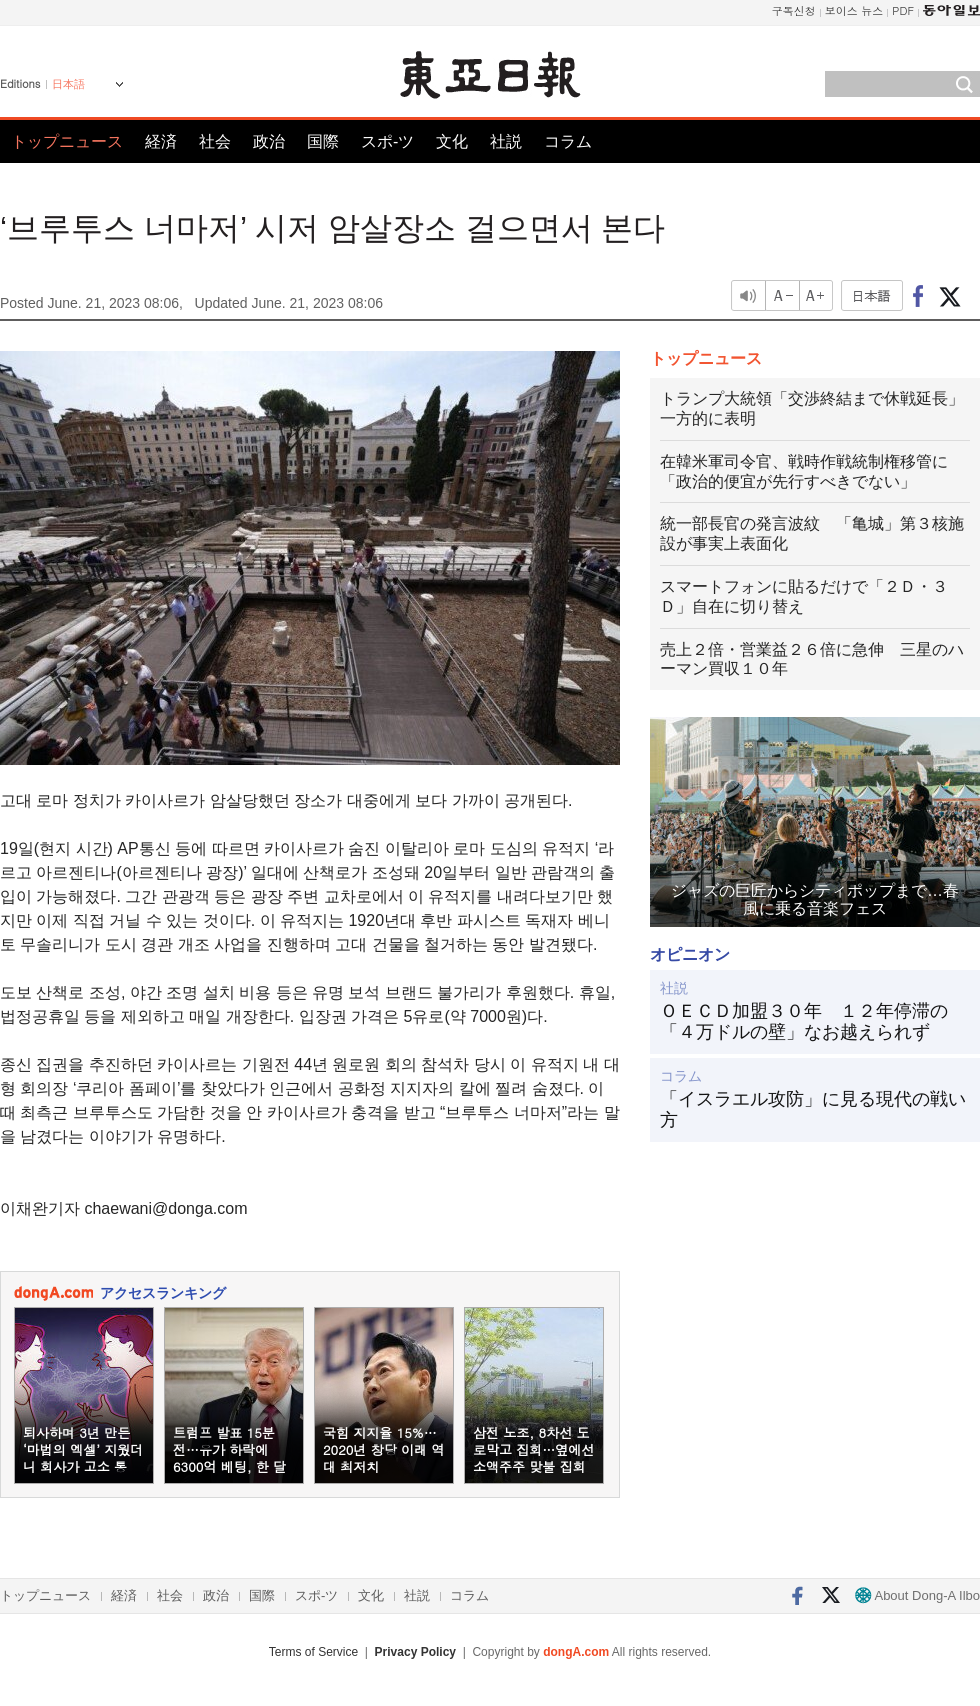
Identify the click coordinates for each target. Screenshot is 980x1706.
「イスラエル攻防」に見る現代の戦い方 (813, 1110)
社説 (506, 141)
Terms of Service (313, 1652)
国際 (323, 141)
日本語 (68, 84)
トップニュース (67, 141)
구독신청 (794, 10)
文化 (452, 141)
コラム (568, 141)
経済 (161, 141)
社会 (215, 141)
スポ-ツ (387, 141)
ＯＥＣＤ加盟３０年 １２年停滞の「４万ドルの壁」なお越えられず (804, 1022)
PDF (903, 10)
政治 (269, 141)
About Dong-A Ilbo (917, 1595)
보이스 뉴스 (854, 10)
